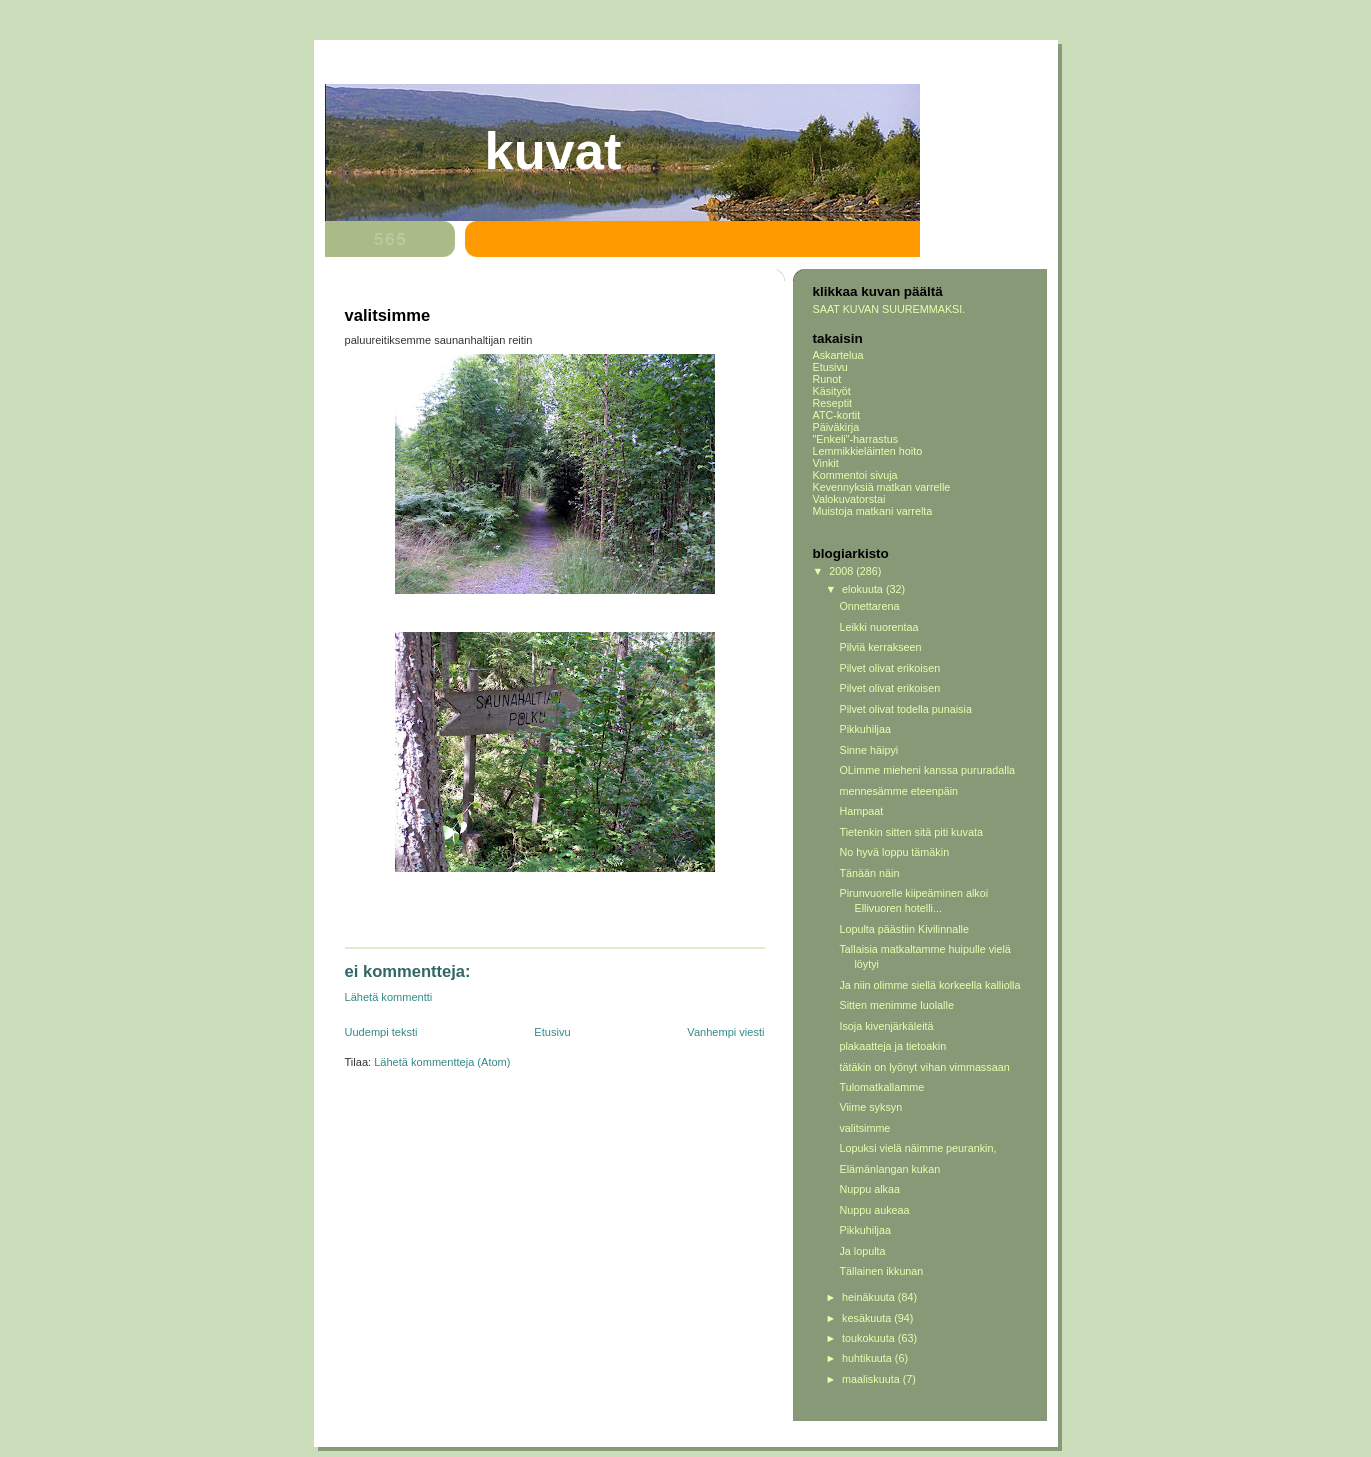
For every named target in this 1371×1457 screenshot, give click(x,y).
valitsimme (864, 1128)
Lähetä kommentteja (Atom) (442, 1062)
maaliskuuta (872, 1379)
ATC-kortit (837, 415)
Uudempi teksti (381, 1032)
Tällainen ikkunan (881, 1271)
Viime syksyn (870, 1107)
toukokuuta (870, 1338)
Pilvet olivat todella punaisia (905, 709)
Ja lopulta (862, 1251)
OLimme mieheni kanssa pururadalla (927, 770)
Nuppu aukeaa (874, 1210)
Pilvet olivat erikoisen (889, 668)
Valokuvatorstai (849, 499)
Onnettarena (869, 606)
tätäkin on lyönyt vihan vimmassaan (924, 1067)
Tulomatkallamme (881, 1087)
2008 (842, 571)
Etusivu (552, 1032)
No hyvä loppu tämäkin (894, 852)
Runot (827, 379)
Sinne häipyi (868, 750)
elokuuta (864, 589)
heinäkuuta (870, 1297)
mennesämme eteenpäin (898, 791)
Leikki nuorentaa (878, 627)
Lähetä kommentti (389, 997)
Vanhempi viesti (725, 1032)
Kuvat (553, 151)
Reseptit (833, 403)
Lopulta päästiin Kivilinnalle (903, 929)
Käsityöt (832, 391)
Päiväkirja (836, 427)
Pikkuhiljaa (865, 729)
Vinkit (826, 463)
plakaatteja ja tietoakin (892, 1046)
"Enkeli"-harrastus (856, 439)
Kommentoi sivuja (855, 475)
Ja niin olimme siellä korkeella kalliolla (929, 985)
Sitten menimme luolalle (896, 1005)
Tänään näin (869, 873)
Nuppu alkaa (869, 1189)
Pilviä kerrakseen (880, 647)
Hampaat (861, 811)
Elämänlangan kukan (889, 1169)
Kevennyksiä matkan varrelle (882, 487)
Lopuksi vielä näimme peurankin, (917, 1148)
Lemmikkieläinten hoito (868, 451)
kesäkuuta (868, 1318)
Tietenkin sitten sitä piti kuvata (910, 832)
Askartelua (838, 355)
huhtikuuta (868, 1358)
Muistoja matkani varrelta (873, 511)
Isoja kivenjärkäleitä (886, 1026)
